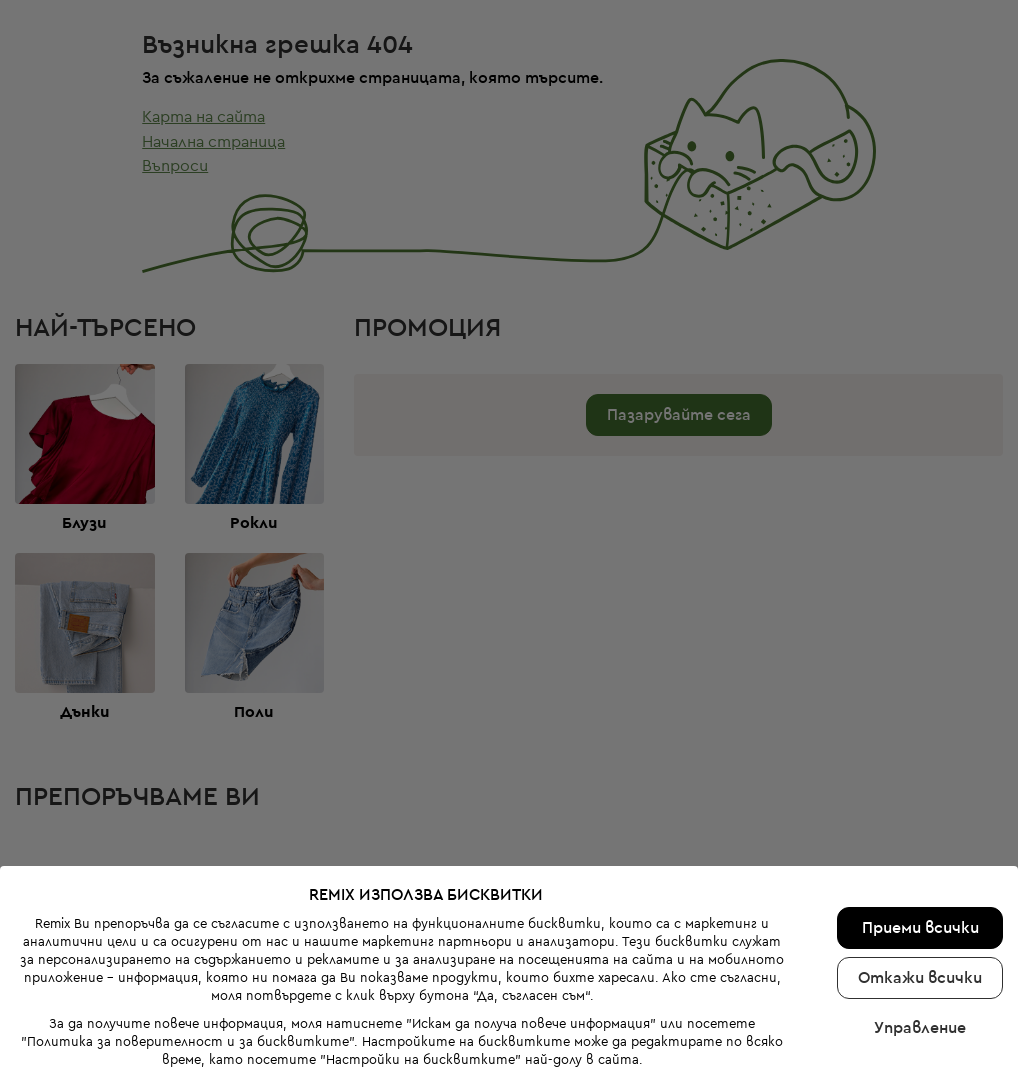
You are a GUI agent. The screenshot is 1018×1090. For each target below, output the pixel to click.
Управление (920, 986)
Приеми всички (920, 886)
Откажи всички (920, 936)
